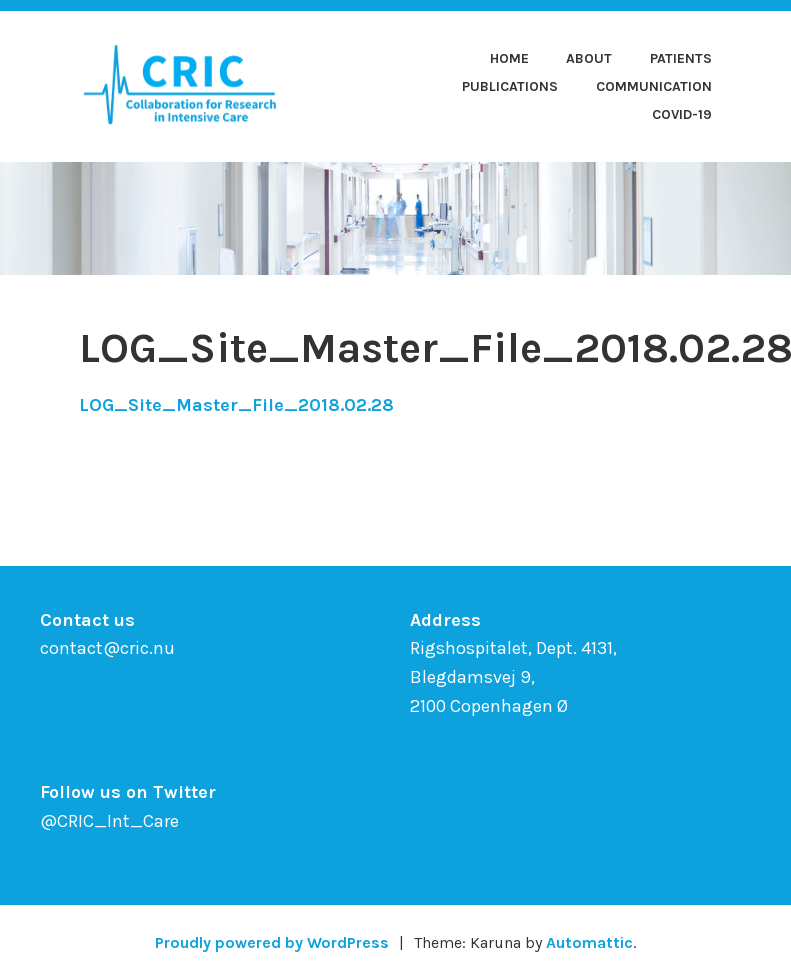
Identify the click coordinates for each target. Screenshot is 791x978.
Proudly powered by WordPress (272, 942)
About (589, 58)
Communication (654, 86)
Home (509, 58)
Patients (681, 58)
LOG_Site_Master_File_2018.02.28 (236, 405)
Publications (510, 86)
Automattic (589, 942)
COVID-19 (682, 114)
